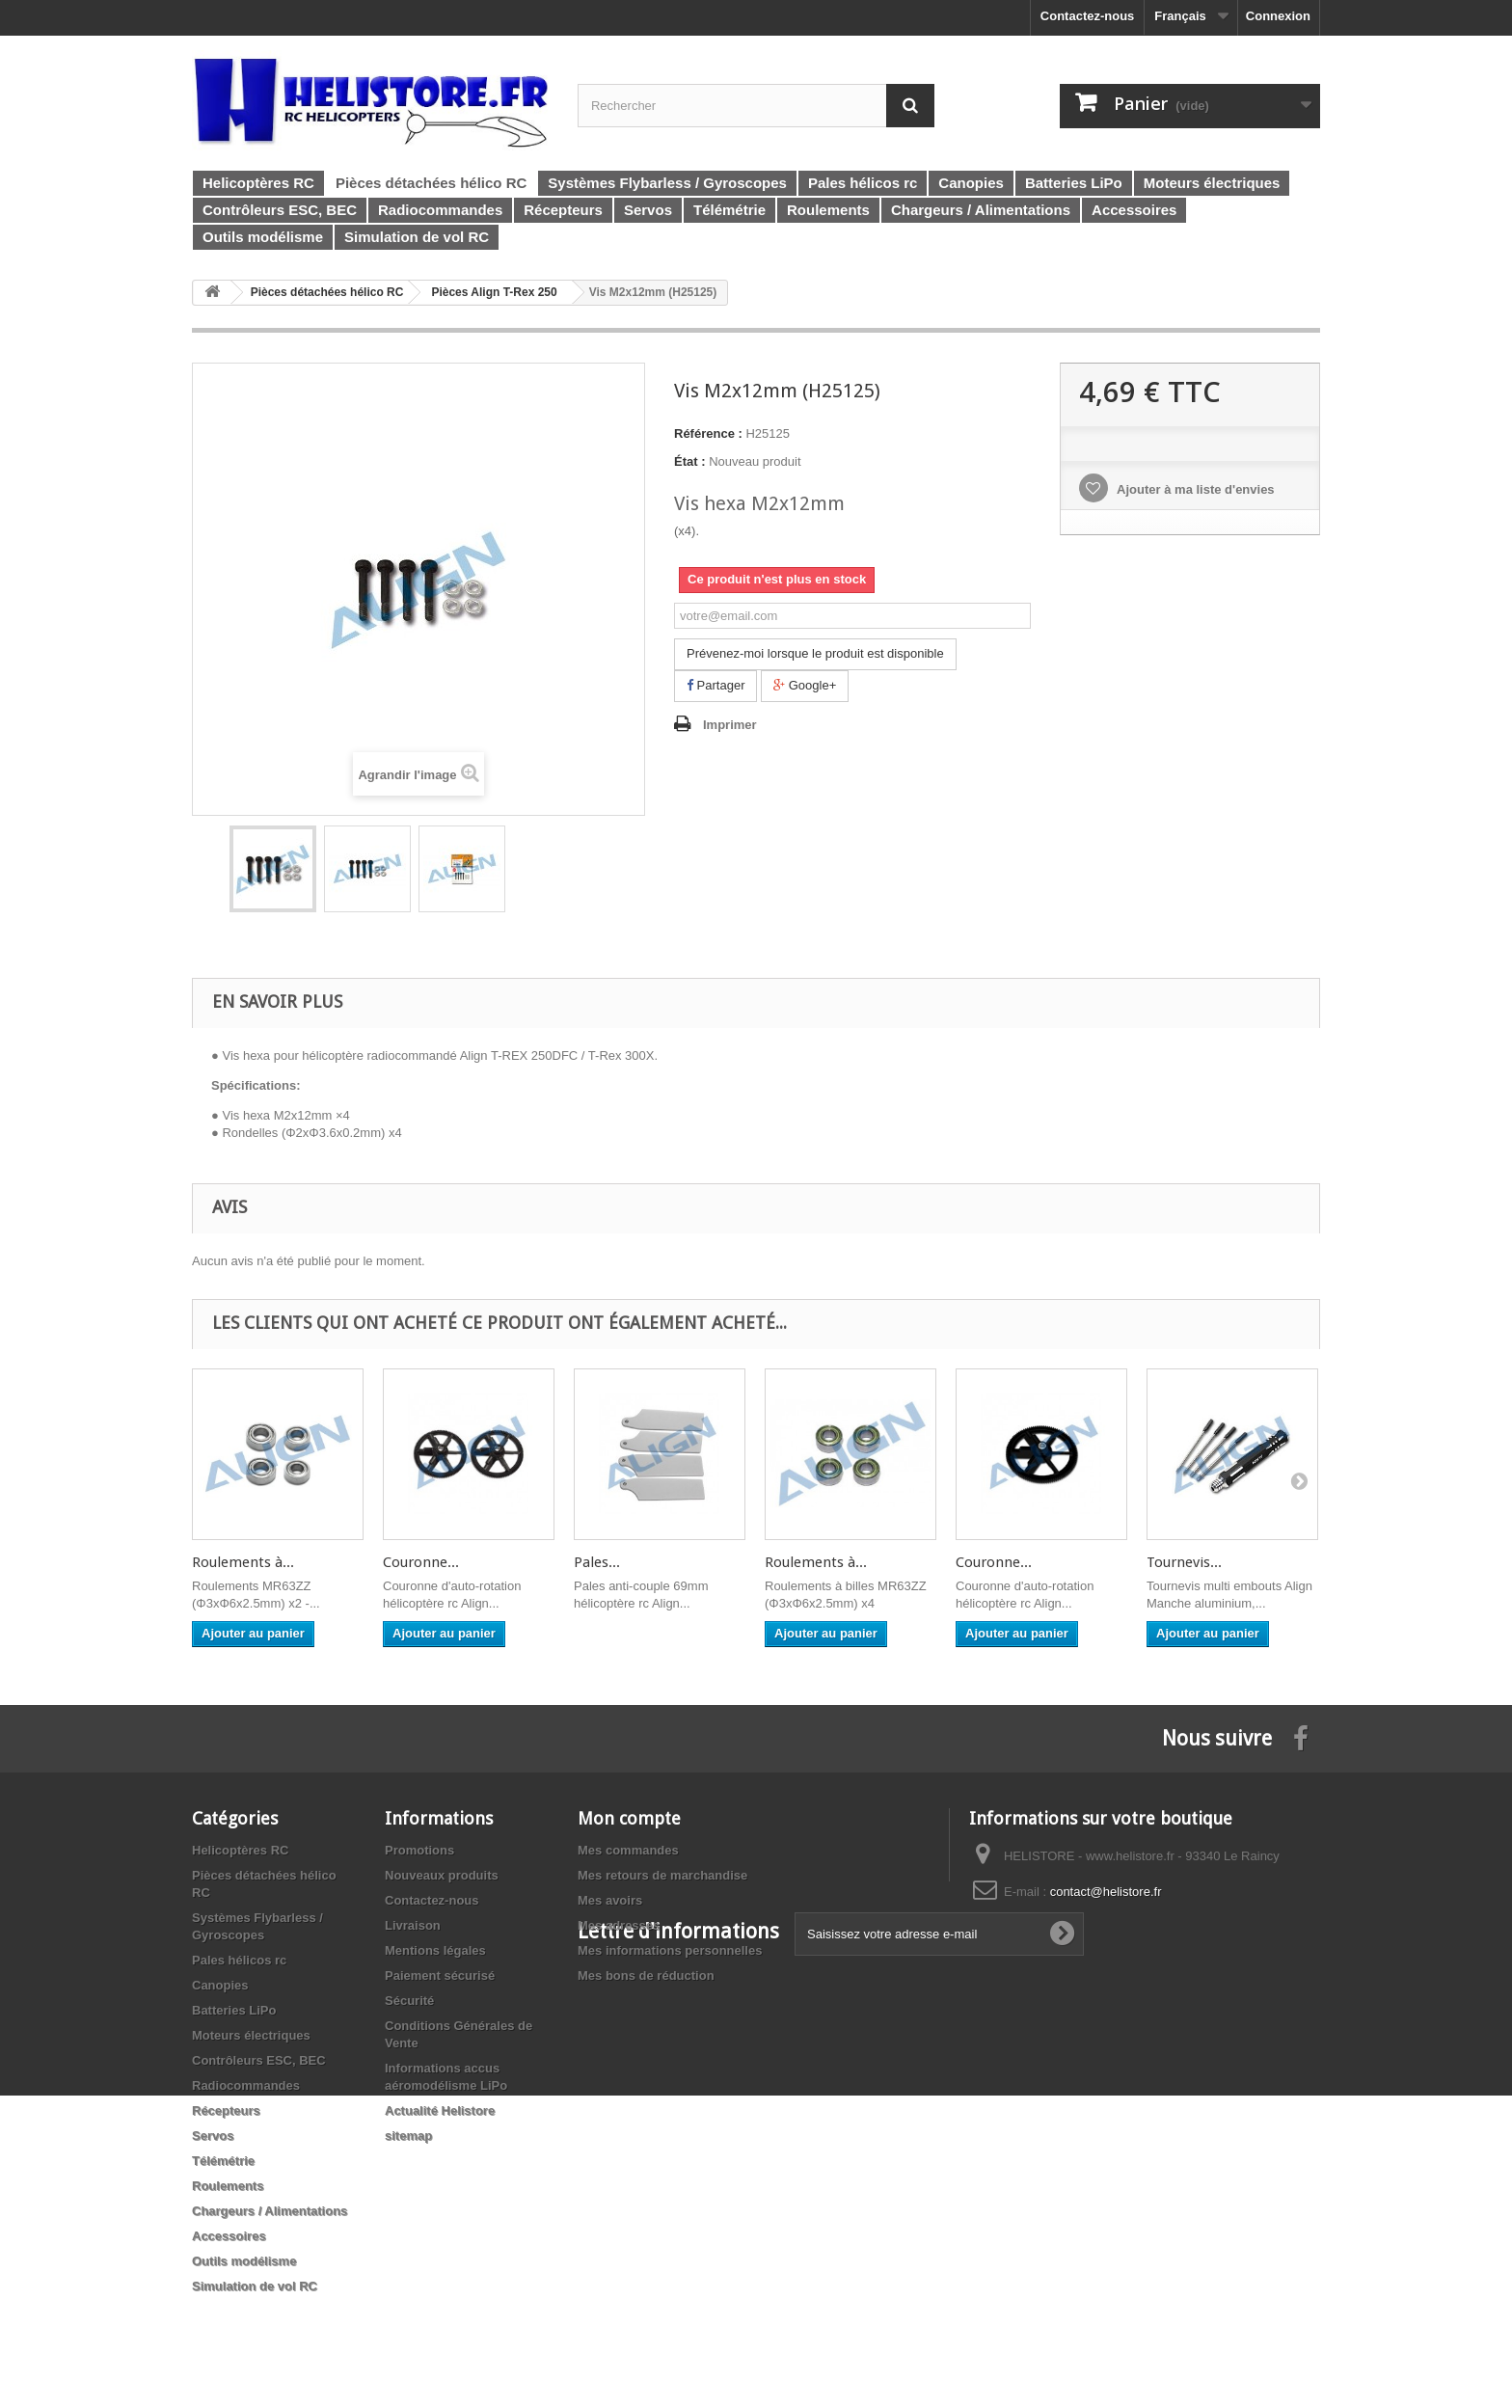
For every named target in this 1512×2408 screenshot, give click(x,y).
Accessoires (229, 2236)
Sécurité (409, 2000)
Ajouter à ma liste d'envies (1194, 489)
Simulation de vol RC (254, 2286)
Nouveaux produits (442, 1875)
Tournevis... (1184, 1562)
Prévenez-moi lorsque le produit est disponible (815, 653)
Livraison (413, 1925)
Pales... (597, 1562)
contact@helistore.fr (1106, 1891)
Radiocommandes (246, 2085)
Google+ (804, 685)
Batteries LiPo (234, 2010)
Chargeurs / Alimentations (269, 2211)
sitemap (408, 2135)
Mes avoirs (610, 1900)
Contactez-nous (1087, 16)
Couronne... (421, 1562)
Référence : (708, 433)
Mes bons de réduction (646, 1975)
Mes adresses (619, 1925)
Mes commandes (628, 1850)
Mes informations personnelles (670, 1950)
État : (690, 461)
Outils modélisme (244, 2261)
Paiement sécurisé (440, 1975)
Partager (715, 685)
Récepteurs (226, 2110)
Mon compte (629, 1818)
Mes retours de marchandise (662, 1875)
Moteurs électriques (251, 2035)
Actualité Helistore (440, 2110)
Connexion (1278, 16)
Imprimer (730, 724)
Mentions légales (435, 1950)
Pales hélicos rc (239, 1960)
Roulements (227, 2185)
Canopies (220, 1985)
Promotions (419, 1850)
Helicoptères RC (240, 1850)
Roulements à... (243, 1562)
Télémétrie (223, 2160)
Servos (212, 2135)
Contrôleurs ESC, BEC (259, 2060)
